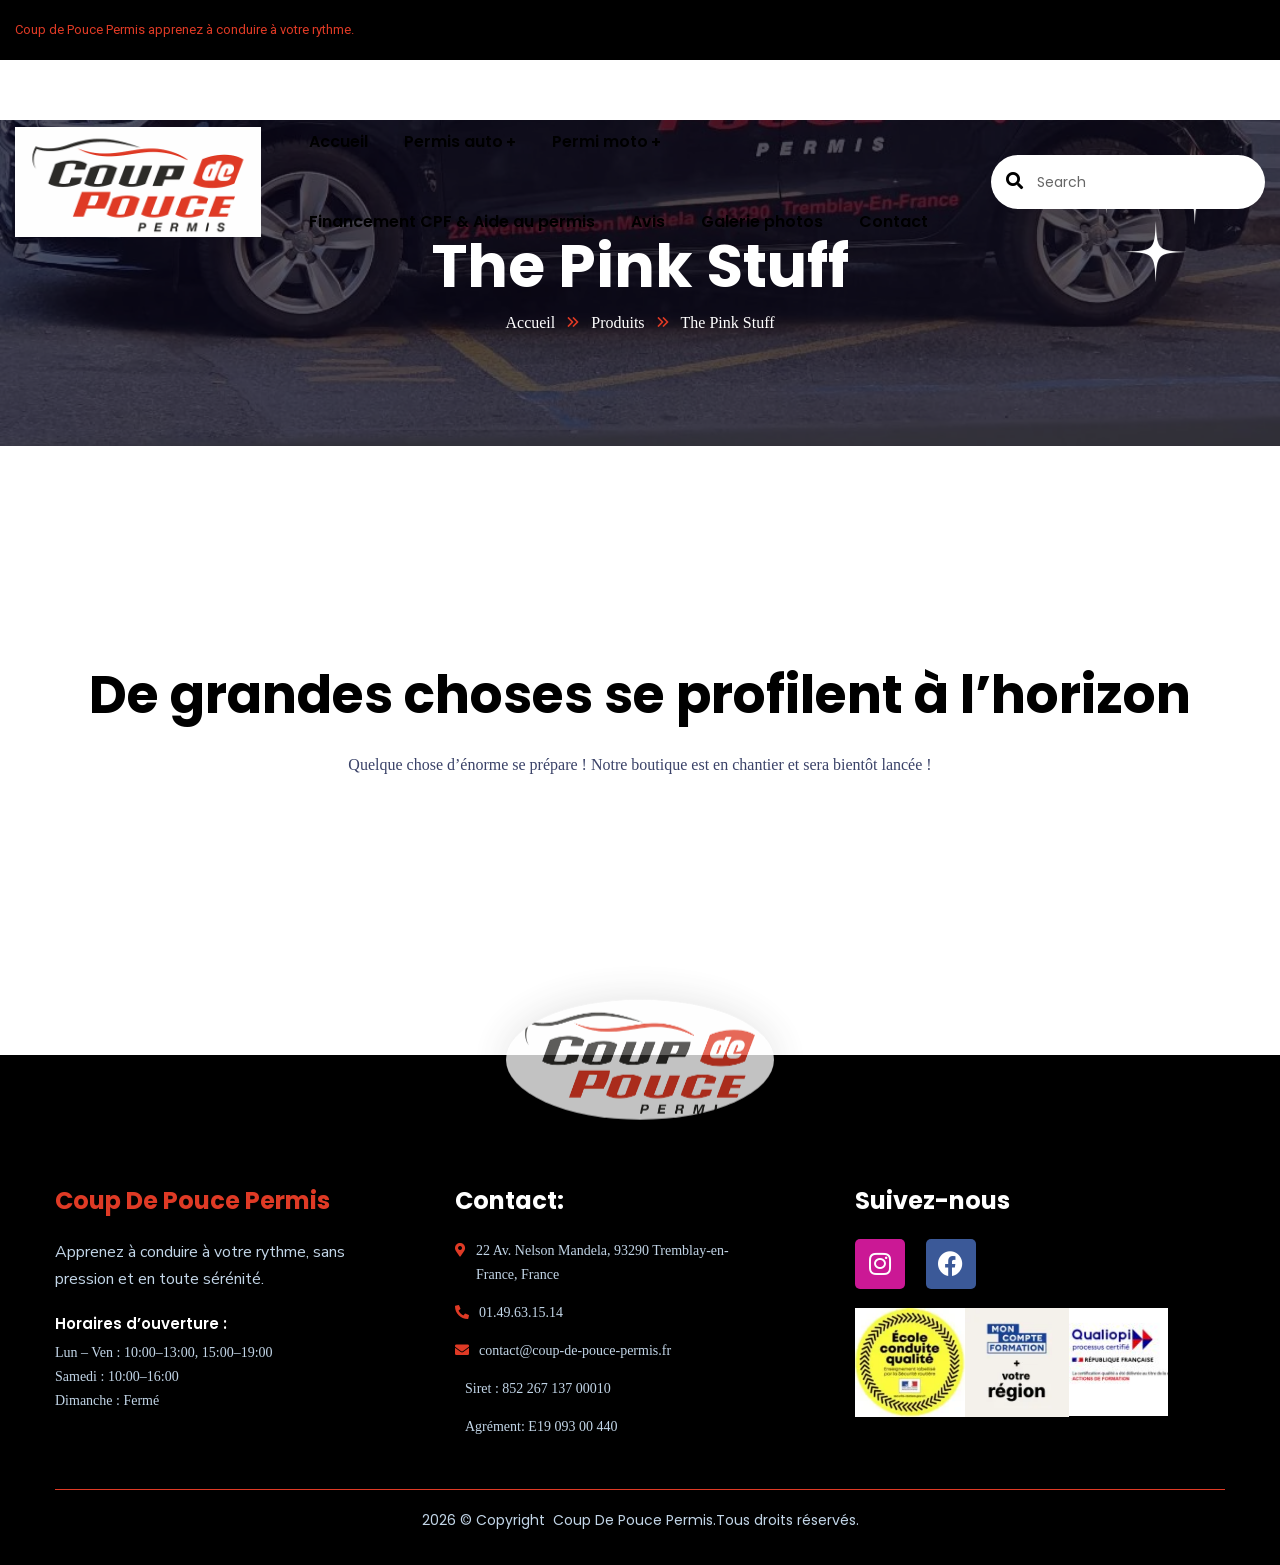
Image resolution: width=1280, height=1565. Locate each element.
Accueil (530, 322)
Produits (617, 322)
